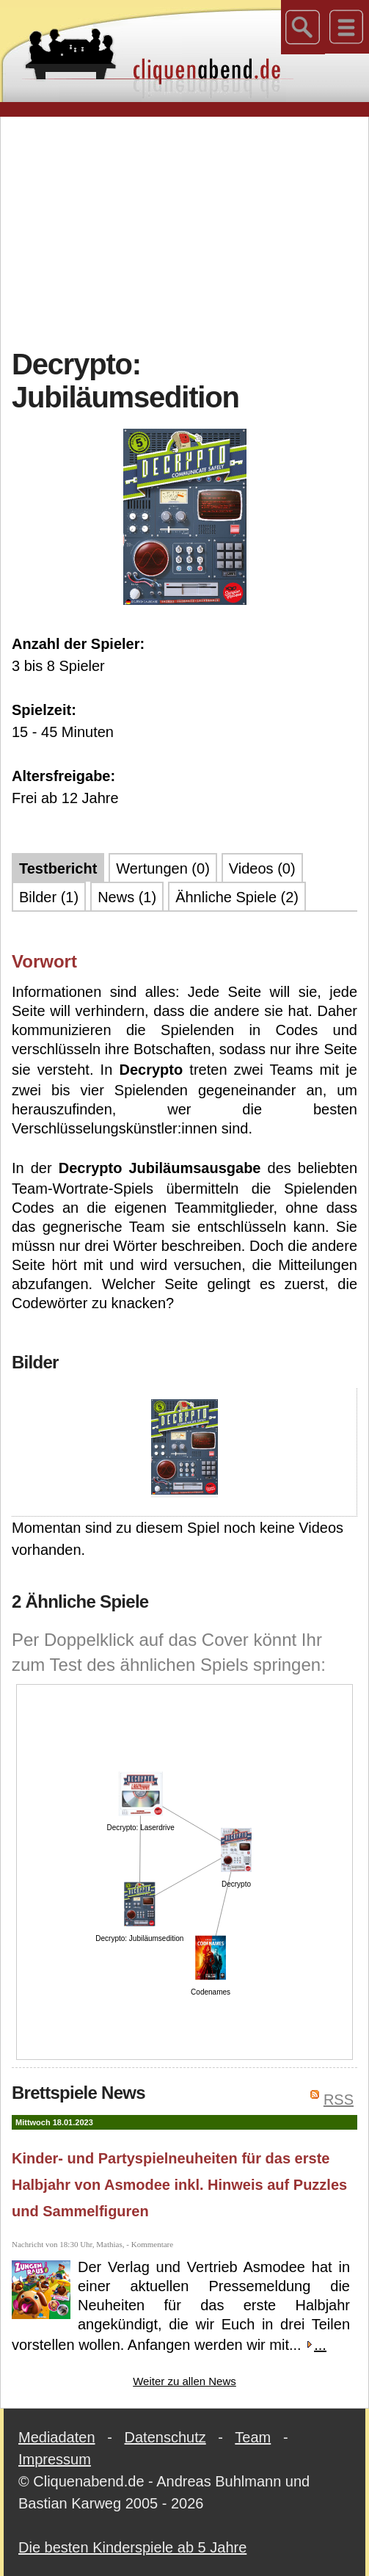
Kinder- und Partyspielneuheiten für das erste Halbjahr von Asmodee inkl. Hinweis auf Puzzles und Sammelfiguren (179, 2184)
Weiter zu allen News (184, 2381)
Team (253, 2437)
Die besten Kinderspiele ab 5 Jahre (132, 2547)
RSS (339, 2099)
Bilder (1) (48, 897)
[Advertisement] (190, 230)
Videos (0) (262, 868)
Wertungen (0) (162, 868)
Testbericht (58, 868)
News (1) (127, 897)
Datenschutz (165, 2437)
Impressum (54, 2459)
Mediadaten (56, 2437)
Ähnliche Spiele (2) (237, 897)
